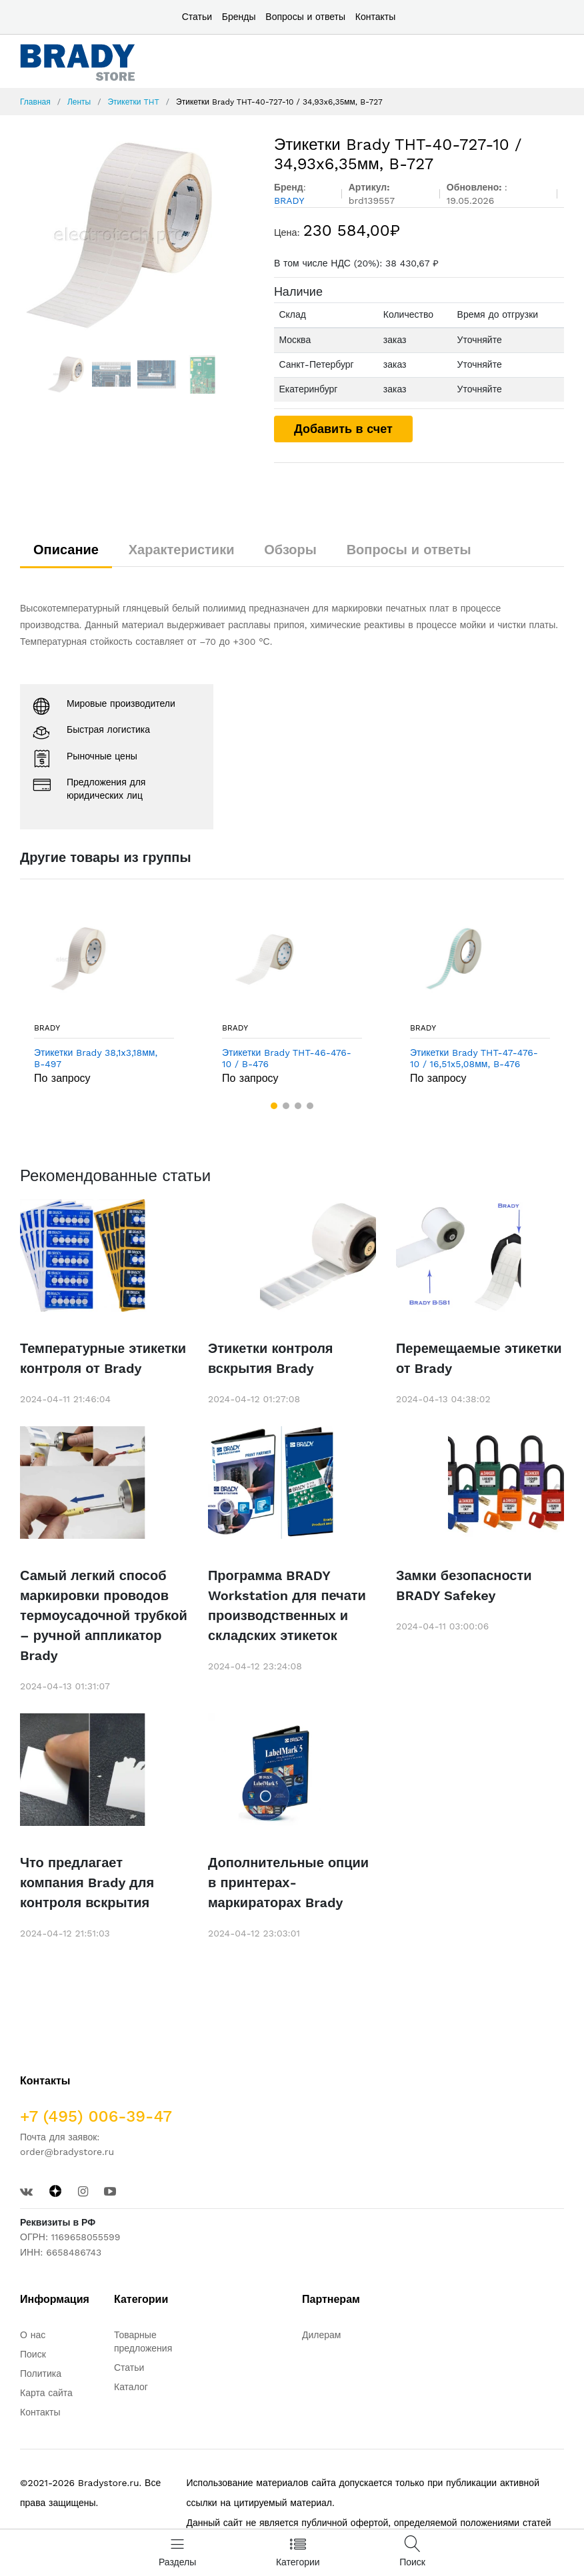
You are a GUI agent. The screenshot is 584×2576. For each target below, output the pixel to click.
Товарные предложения (143, 2342)
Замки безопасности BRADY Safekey (464, 1585)
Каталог (131, 2386)
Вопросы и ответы (305, 16)
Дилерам (321, 2335)
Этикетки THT (133, 102)
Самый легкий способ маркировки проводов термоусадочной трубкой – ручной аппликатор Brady (103, 1615)
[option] (137, 235)
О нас (32, 2335)
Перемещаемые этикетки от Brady (479, 1358)
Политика (40, 2373)
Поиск (33, 2354)
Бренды (239, 16)
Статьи (197, 16)
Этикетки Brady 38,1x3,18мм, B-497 (95, 1058)
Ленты (79, 102)
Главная (35, 102)
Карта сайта (46, 2392)
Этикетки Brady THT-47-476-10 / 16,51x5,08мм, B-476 (474, 1058)
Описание (66, 550)
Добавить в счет (343, 429)
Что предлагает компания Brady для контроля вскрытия (87, 1883)
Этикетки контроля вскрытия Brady (270, 1358)
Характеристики (182, 550)
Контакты (375, 16)
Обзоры (290, 550)
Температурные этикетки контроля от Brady (103, 1358)
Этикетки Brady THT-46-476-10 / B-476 (286, 1058)
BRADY (47, 1028)
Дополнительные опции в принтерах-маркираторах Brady (288, 1883)
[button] (274, 1105)
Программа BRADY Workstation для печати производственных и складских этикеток (287, 1605)
